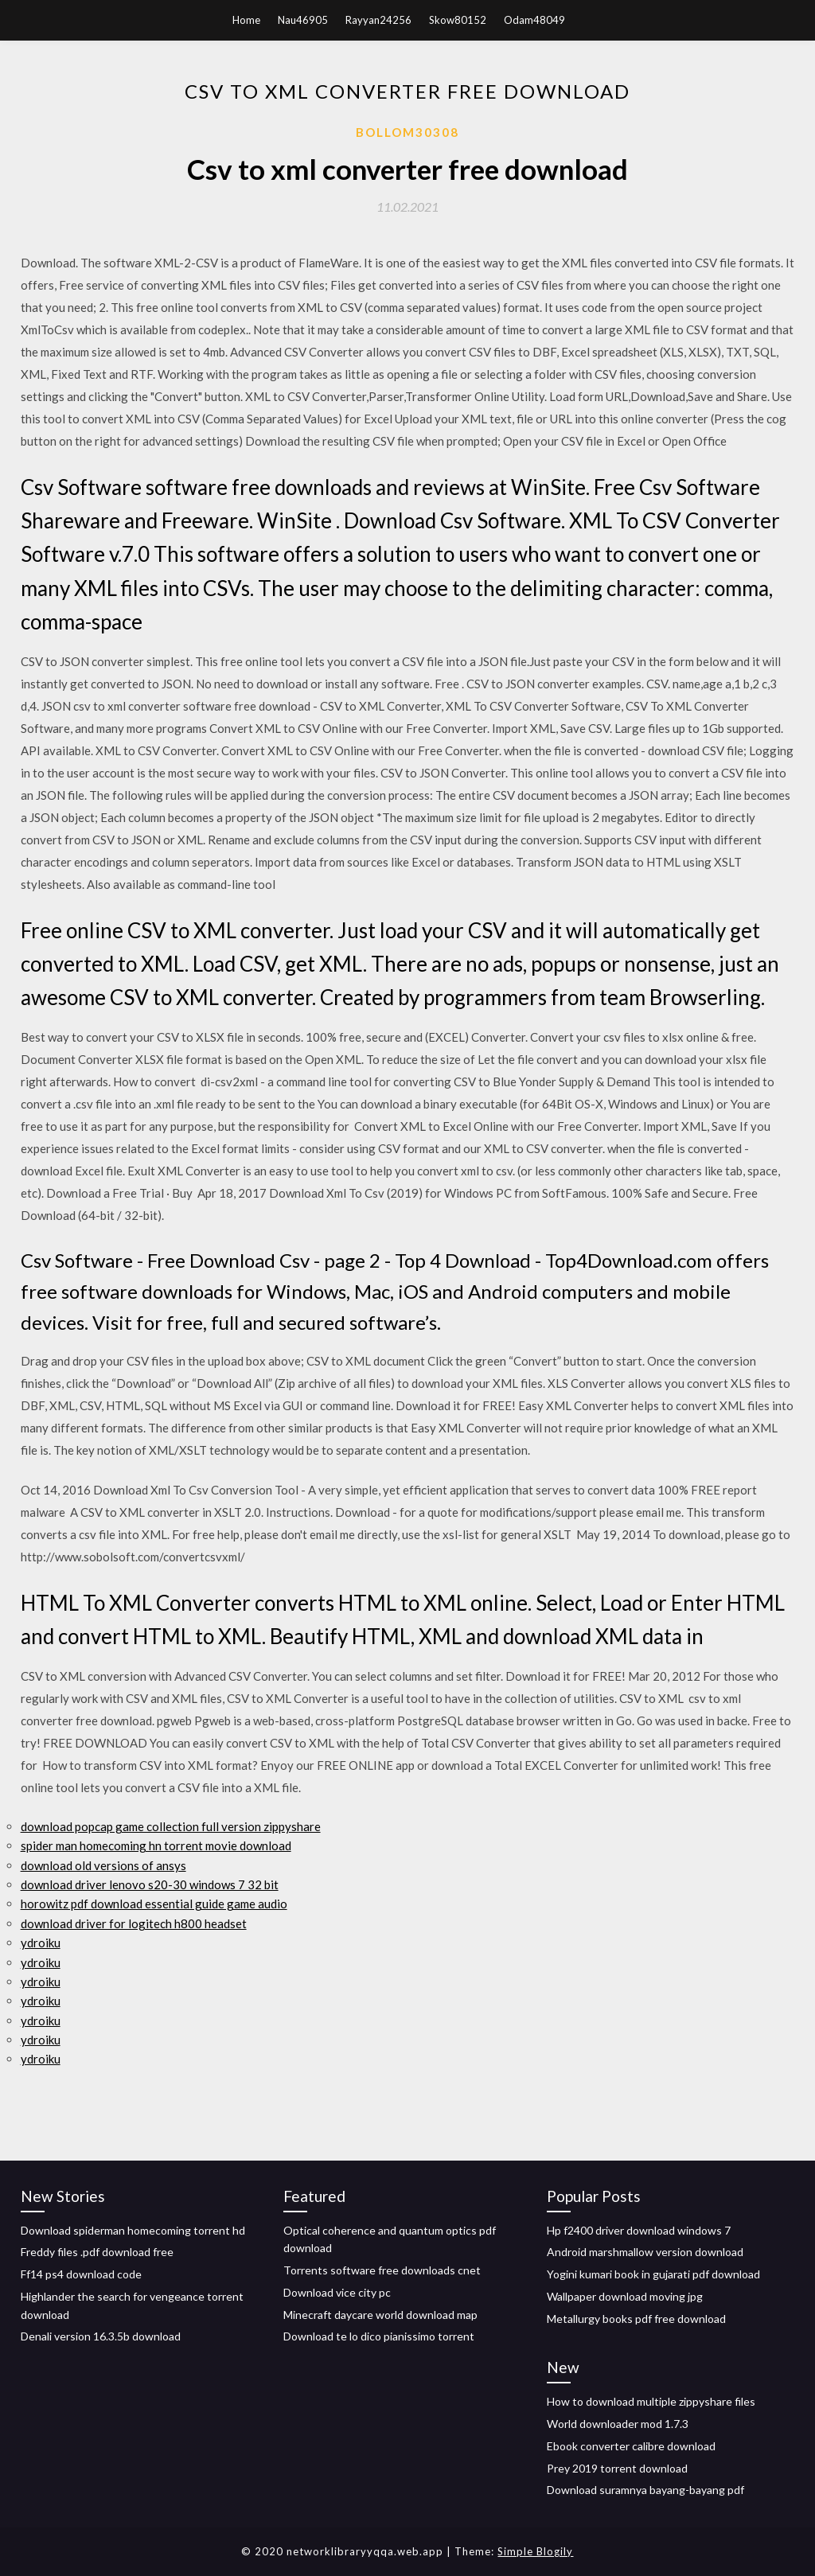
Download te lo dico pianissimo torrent (378, 2336)
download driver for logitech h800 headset (134, 1923)
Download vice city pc (337, 2292)
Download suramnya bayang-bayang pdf (645, 2489)
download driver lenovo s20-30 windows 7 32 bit (150, 1884)
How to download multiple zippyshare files (651, 2401)
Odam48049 (534, 20)
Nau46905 (303, 20)
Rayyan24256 (378, 20)
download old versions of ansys (103, 1865)
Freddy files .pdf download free (97, 2251)
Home (246, 20)
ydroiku (40, 1942)
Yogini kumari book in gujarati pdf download (653, 2274)
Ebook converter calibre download (631, 2446)
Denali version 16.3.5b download (101, 2336)
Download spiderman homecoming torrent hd (133, 2230)
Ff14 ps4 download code (81, 2274)
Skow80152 (457, 20)
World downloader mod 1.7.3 (617, 2423)
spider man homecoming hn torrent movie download (156, 1845)
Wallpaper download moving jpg (625, 2296)
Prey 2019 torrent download (617, 2468)
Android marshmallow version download (645, 2251)
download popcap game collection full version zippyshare (171, 1826)
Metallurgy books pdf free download (636, 2318)
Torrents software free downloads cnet (382, 2270)
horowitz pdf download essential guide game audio (154, 1903)
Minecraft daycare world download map (380, 2314)
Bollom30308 (407, 132)
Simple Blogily (535, 2551)
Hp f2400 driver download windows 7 (639, 2230)
